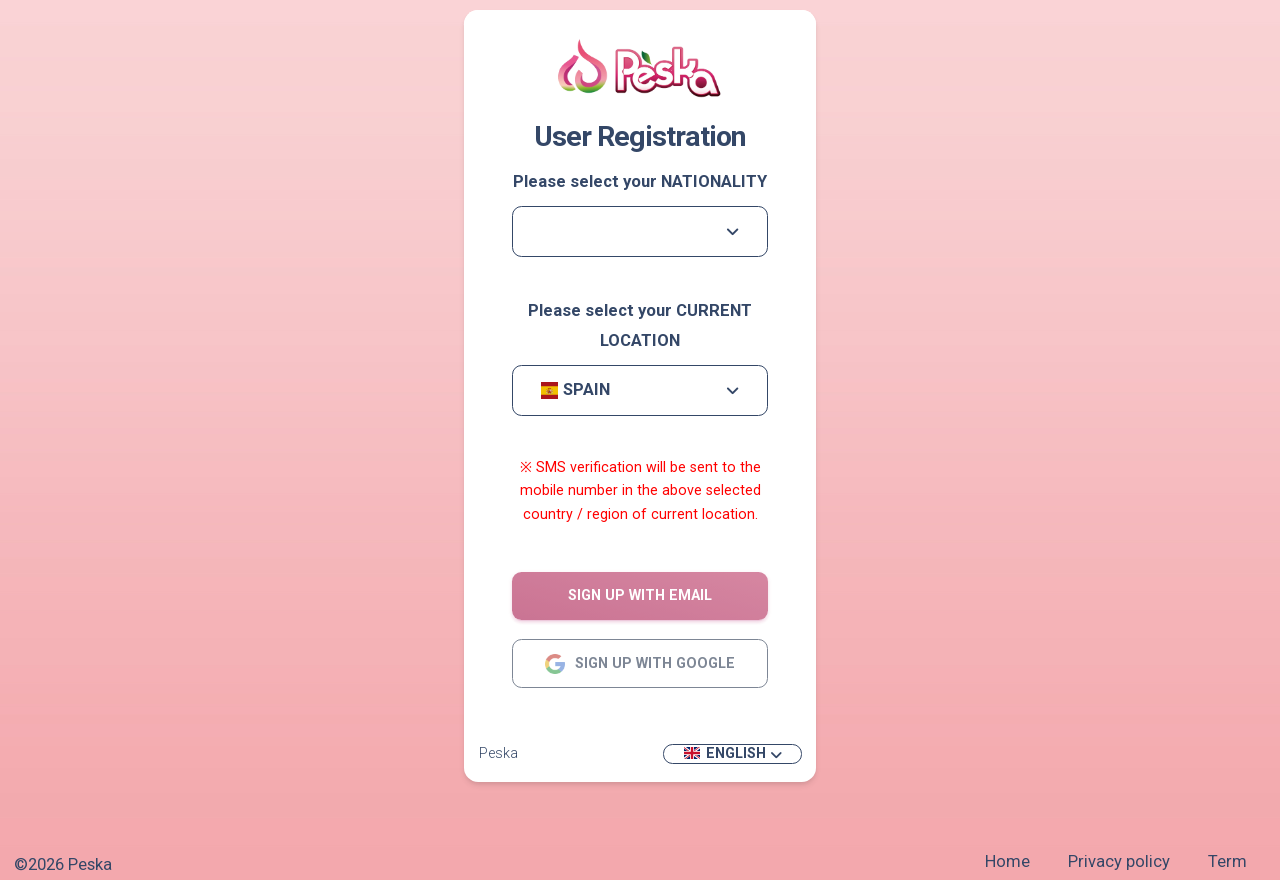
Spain (575, 389)
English (724, 753)
